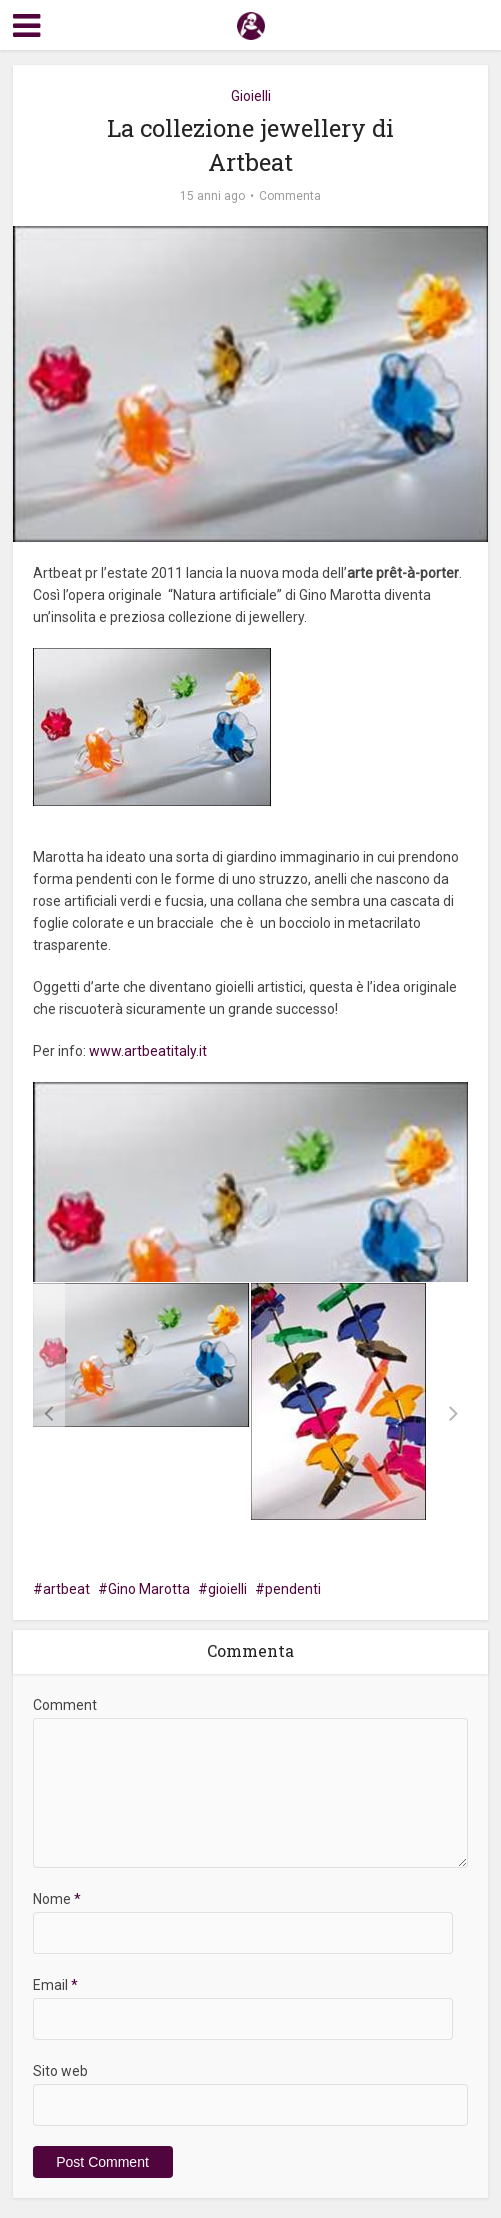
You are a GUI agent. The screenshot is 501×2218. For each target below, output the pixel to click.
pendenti (293, 1589)
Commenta (290, 196)
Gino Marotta (149, 1589)
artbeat (66, 1589)
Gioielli (251, 96)
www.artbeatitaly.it (148, 1051)
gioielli (227, 1589)
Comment (65, 1705)
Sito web (60, 2071)
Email (55, 1985)
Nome (57, 1899)
